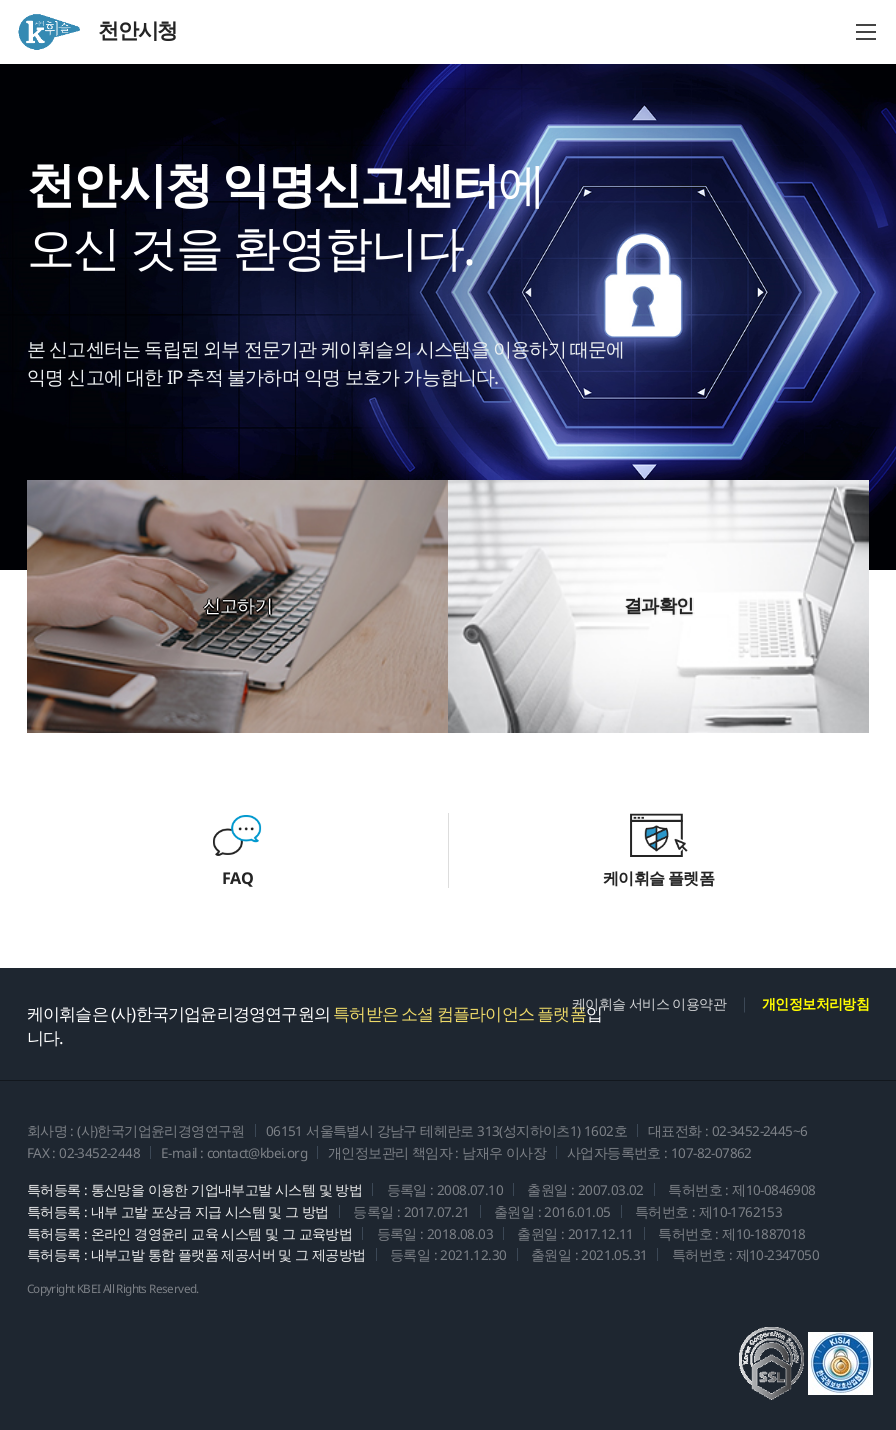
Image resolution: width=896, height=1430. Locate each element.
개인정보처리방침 (815, 1004)
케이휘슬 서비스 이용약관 (649, 1004)
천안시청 (96, 32)
